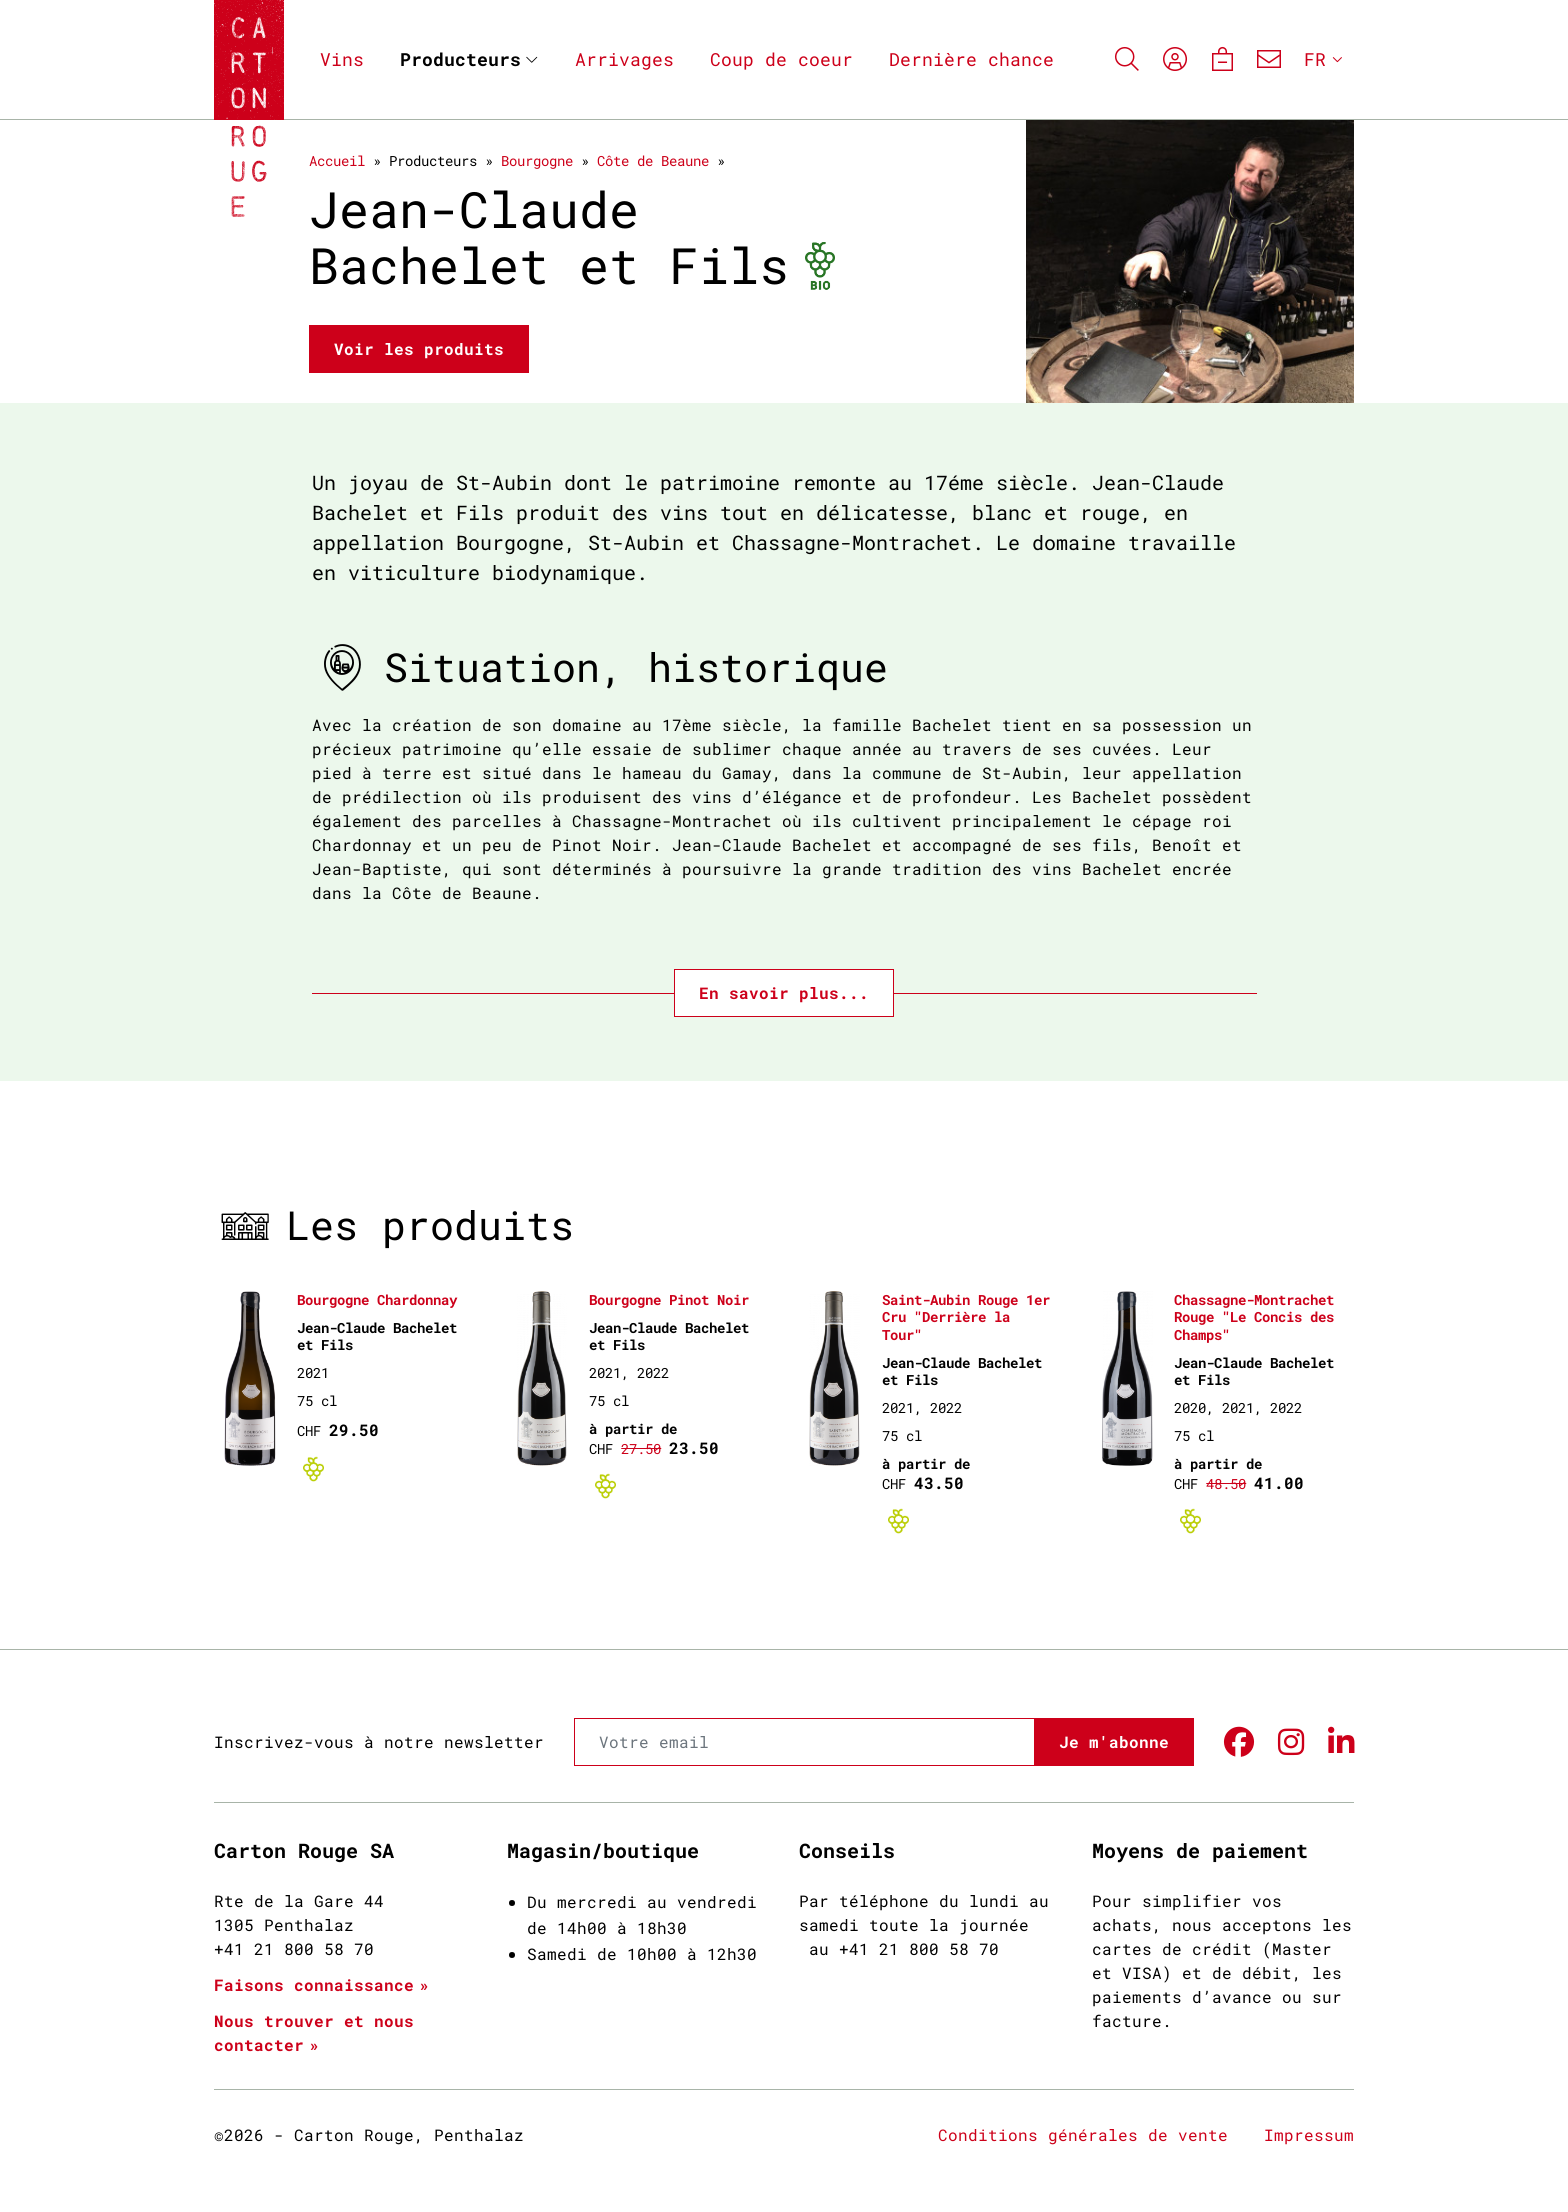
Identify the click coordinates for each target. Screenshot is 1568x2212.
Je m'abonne (1114, 1741)
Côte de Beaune (653, 160)
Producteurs (460, 59)
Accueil (337, 160)
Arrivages (624, 59)
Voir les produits (419, 348)
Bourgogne (537, 160)
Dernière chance (971, 59)
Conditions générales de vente (1083, 2134)
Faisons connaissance (314, 1984)
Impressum (1309, 2134)
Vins (342, 59)
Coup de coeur (781, 59)
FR (1315, 59)
